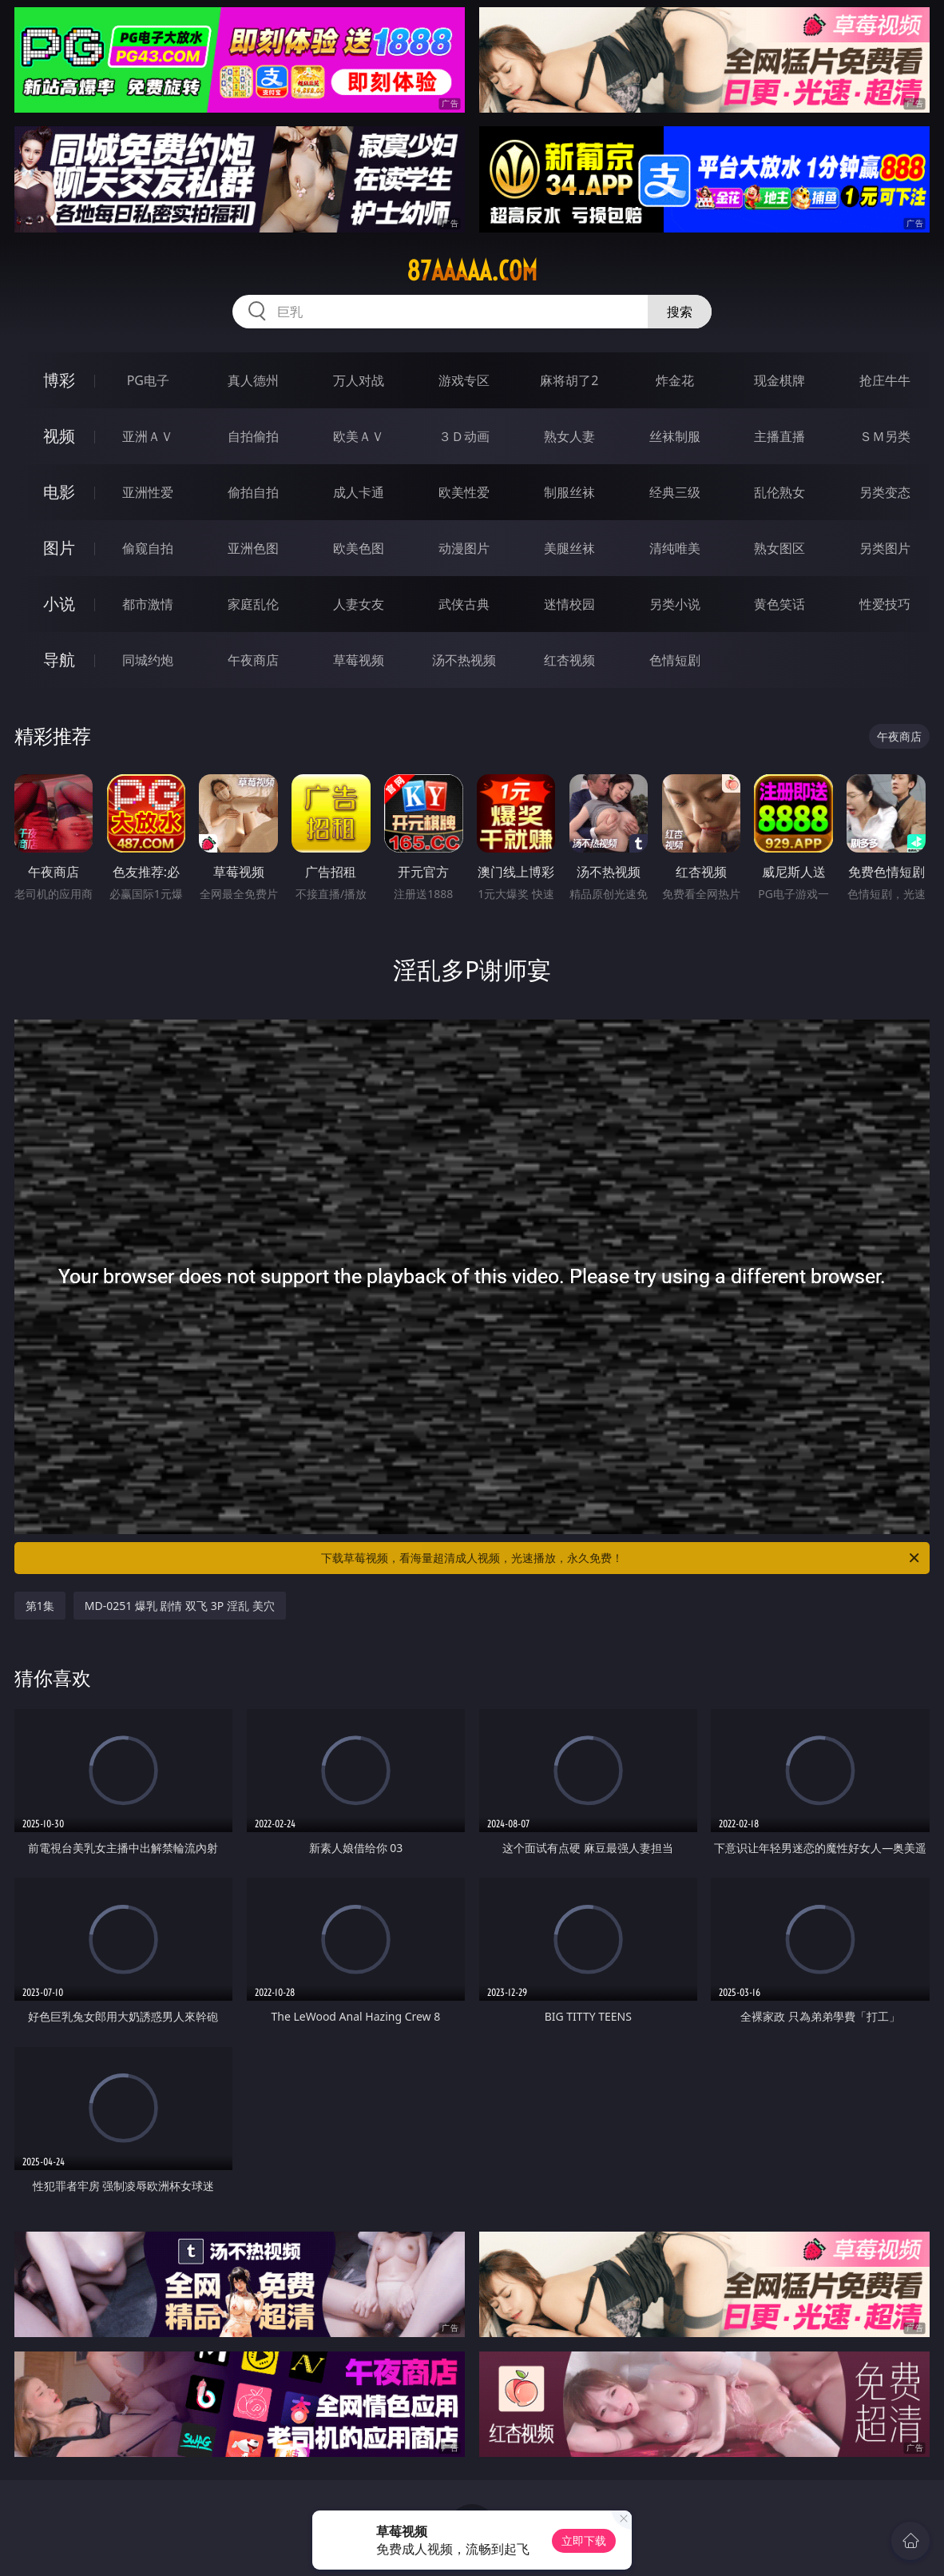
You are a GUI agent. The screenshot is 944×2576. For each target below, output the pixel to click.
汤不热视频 (464, 660)
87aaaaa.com (472, 271)
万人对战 (358, 380)
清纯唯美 (674, 548)
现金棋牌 (779, 380)
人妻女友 (358, 604)
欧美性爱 (464, 492)
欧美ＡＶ (358, 436)
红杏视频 (569, 660)
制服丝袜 (569, 492)
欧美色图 (358, 548)
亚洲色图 (253, 548)
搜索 (679, 311)
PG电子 (148, 380)
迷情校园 (569, 604)
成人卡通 (358, 492)
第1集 (40, 1605)
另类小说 (674, 604)
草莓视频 (358, 660)
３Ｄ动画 (464, 436)
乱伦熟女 (779, 492)
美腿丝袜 (569, 548)
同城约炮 (147, 660)
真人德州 (253, 380)
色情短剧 (674, 660)
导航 (59, 659)
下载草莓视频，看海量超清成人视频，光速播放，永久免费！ (621, 1558)
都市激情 (147, 604)
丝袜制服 (674, 436)
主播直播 (779, 436)
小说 (59, 603)
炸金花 (675, 380)
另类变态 (884, 492)
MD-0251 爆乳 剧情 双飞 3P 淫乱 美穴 (180, 1605)
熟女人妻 (569, 436)
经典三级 (674, 492)
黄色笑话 (779, 604)
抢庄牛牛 (884, 380)
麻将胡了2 (569, 380)
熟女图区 (779, 548)
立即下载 (583, 2540)
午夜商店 (253, 660)
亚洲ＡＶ (147, 436)
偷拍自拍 (253, 492)
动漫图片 (464, 548)
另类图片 (884, 548)
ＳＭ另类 (884, 436)
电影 (59, 492)
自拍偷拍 (253, 436)
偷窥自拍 (147, 548)
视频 (59, 436)
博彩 (59, 380)
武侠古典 (464, 604)
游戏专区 (464, 380)
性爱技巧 (884, 604)
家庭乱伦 (253, 604)
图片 (59, 548)
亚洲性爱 (147, 492)
